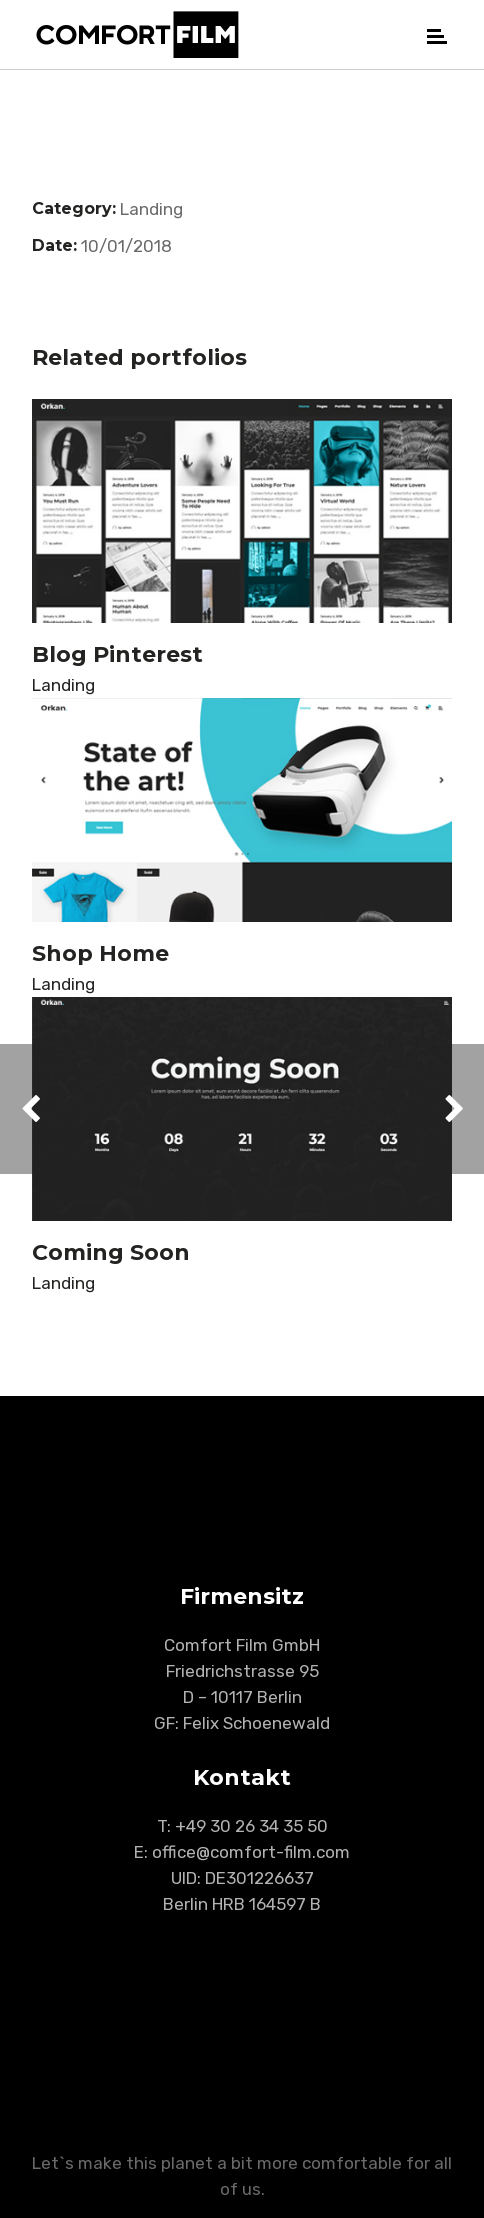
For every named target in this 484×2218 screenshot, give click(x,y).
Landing (151, 209)
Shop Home (100, 953)
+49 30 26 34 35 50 (251, 1826)
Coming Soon (111, 1252)
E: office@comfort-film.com (242, 1852)
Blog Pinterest (117, 654)
